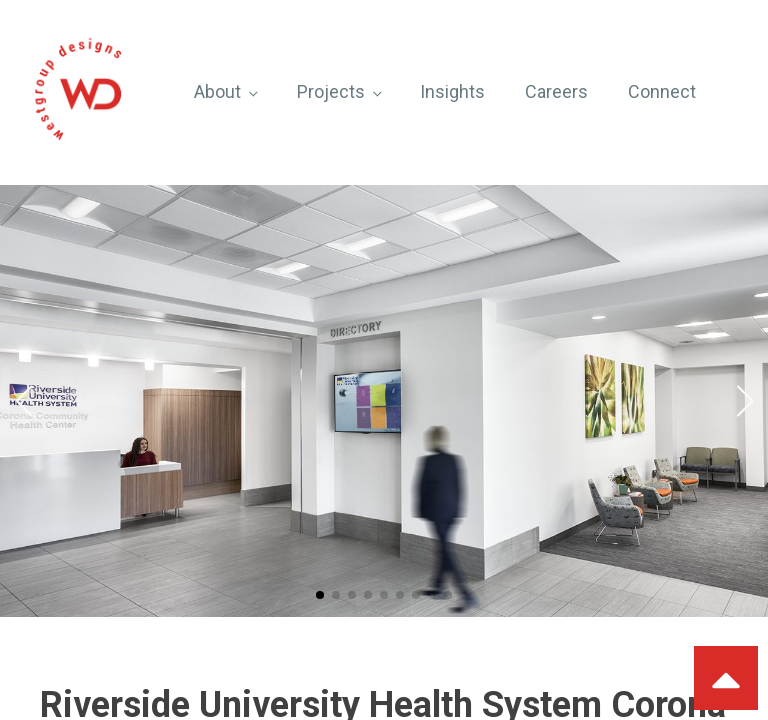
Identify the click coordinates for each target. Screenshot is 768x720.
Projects (331, 91)
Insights (452, 91)
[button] (320, 595)
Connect (662, 91)
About (217, 91)
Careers (556, 91)
